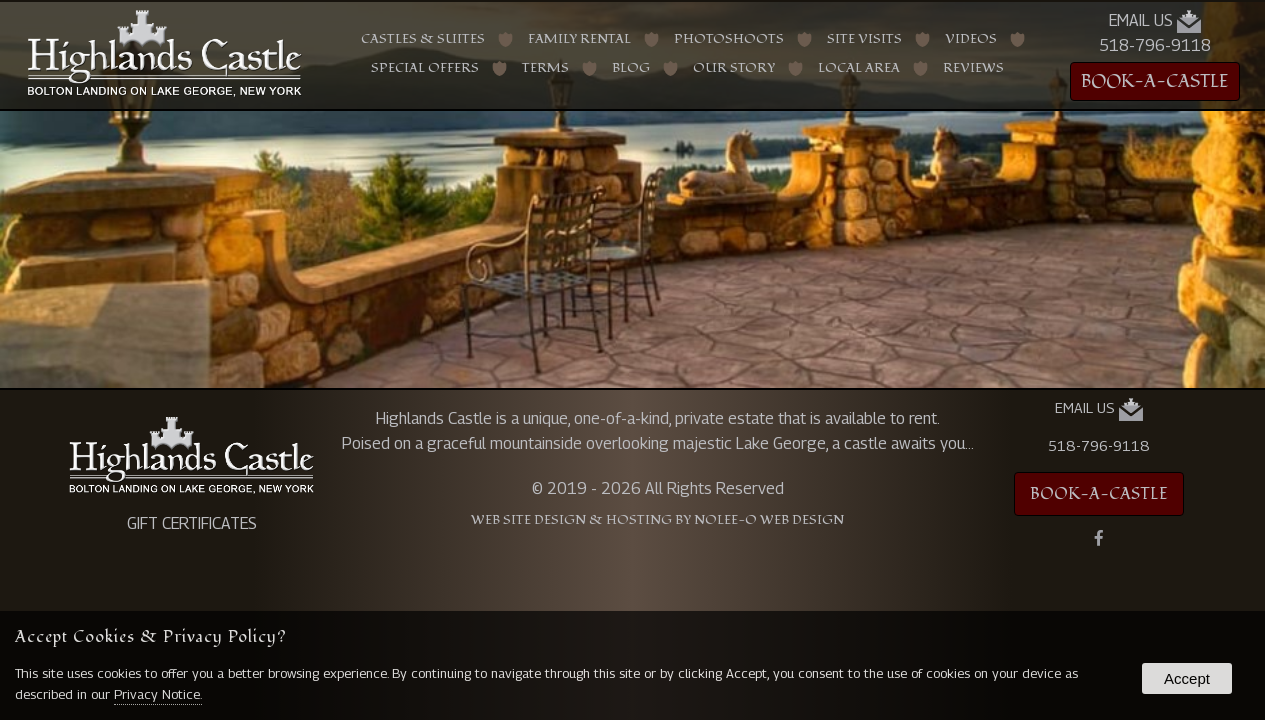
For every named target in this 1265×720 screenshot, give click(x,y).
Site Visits (864, 39)
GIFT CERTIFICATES (192, 523)
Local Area (859, 68)
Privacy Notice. (158, 694)
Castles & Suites (423, 39)
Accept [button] (1187, 678)
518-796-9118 (1155, 45)
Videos (971, 39)
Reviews (973, 68)
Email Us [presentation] (1155, 22)
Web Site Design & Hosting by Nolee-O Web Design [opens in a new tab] (657, 520)
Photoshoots (729, 39)
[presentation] (1099, 539)
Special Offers (425, 68)
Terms (545, 68)
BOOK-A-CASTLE (1155, 81)
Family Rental (579, 39)
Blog (631, 68)
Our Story (734, 68)
